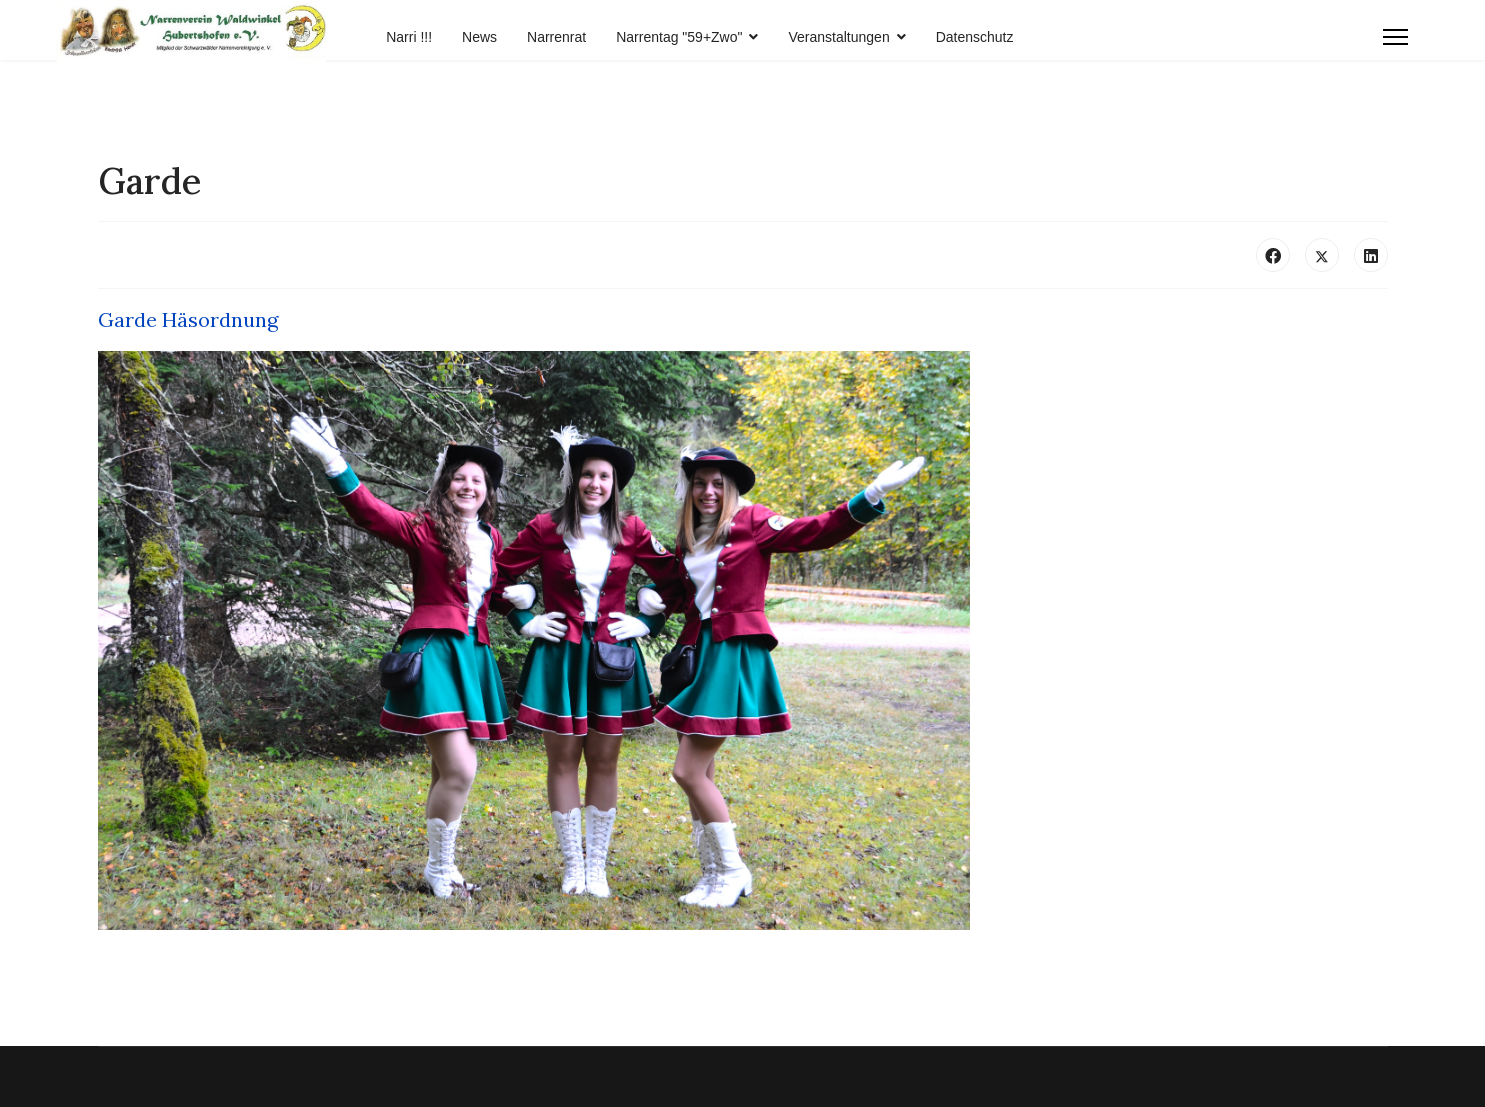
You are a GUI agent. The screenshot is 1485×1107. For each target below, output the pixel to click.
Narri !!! (409, 37)
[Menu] (1395, 37)
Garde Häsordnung (188, 319)
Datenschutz (975, 37)
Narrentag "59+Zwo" (679, 37)
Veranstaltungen (838, 37)
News (479, 37)
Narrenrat (556, 37)
